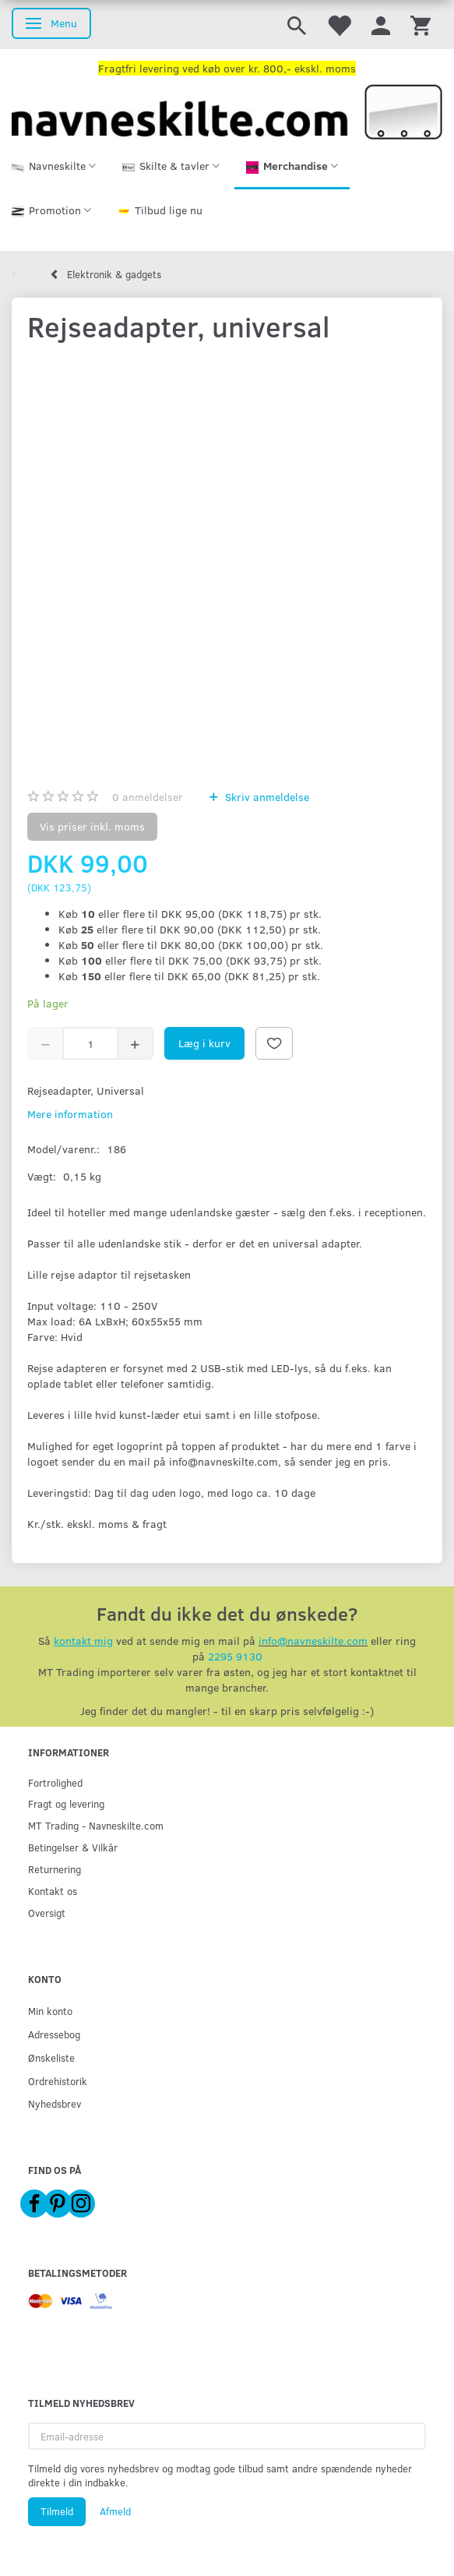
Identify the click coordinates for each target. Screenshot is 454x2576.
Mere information (70, 1113)
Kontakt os (52, 1890)
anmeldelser (147, 796)
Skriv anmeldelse (265, 796)
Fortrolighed (55, 1782)
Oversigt (46, 1912)
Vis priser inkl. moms (92, 826)
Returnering (54, 1869)
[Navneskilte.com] (227, 110)
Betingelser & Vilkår (73, 1847)
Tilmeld (56, 2511)
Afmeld (115, 2511)
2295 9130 (235, 1656)
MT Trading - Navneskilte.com (96, 1825)
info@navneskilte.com (313, 1640)
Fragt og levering (66, 1803)
